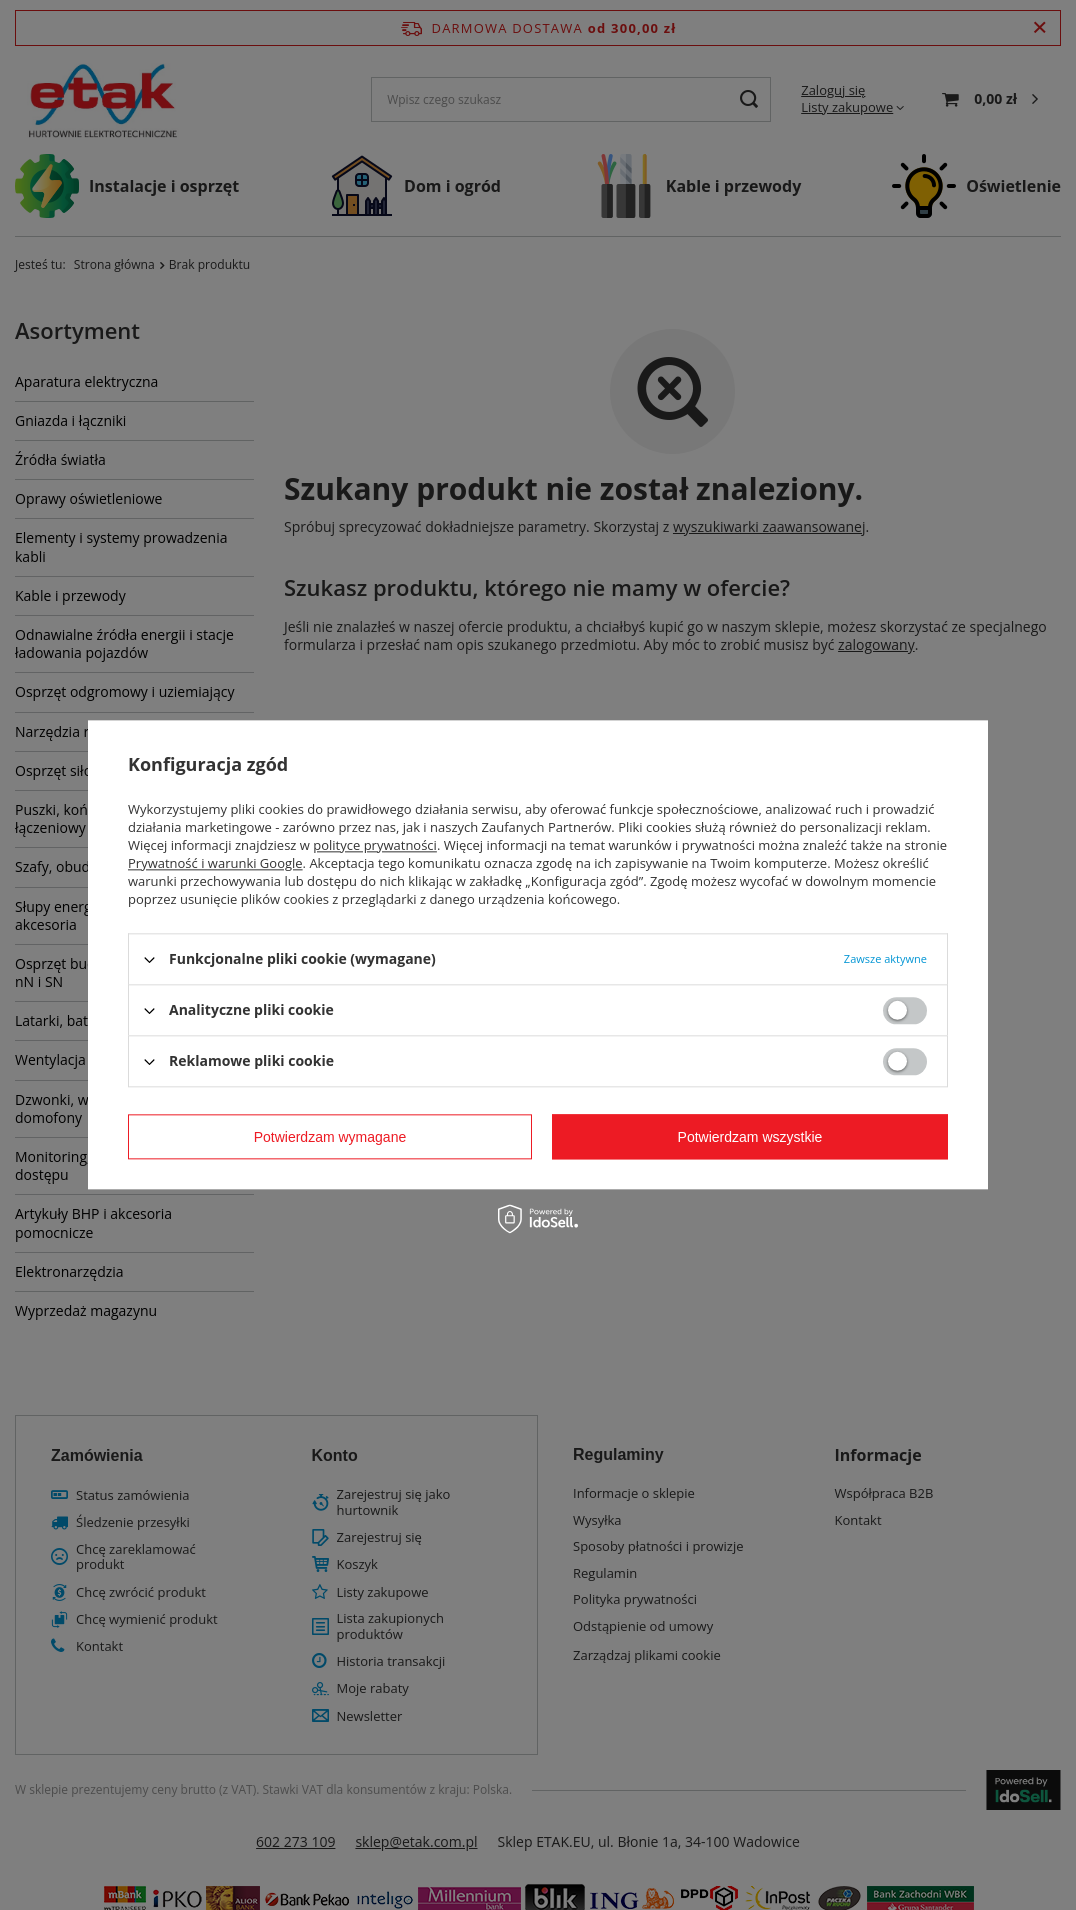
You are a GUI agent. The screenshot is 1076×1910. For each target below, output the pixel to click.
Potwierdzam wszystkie (750, 1137)
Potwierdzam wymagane (330, 1137)
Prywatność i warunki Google (215, 863)
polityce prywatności (375, 845)
